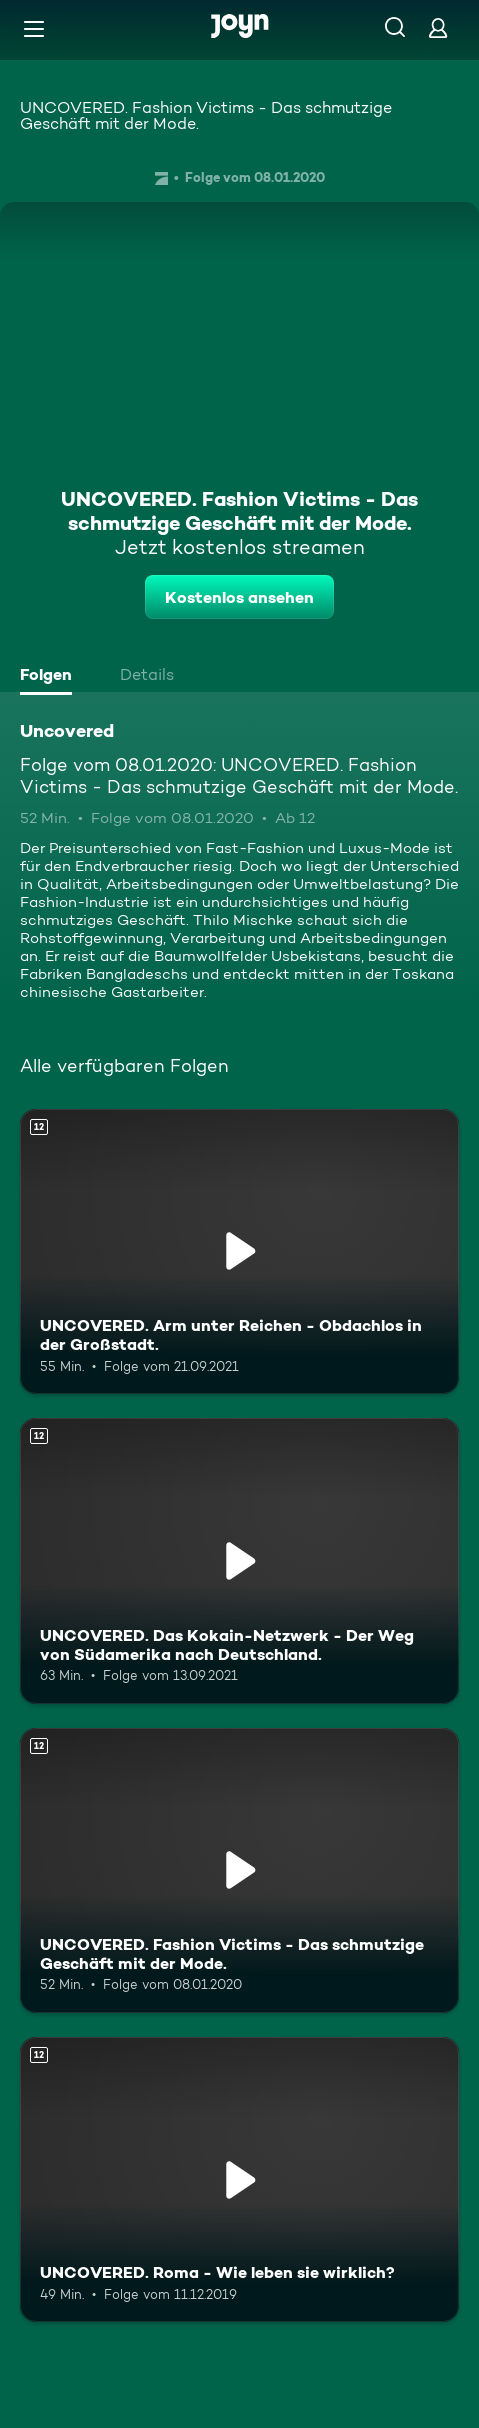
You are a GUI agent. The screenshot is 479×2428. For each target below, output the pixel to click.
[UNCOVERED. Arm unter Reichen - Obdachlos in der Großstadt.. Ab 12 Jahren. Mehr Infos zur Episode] (239, 1251)
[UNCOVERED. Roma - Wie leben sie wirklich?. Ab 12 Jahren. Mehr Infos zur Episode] (239, 2179)
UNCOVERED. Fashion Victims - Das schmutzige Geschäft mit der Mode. (206, 115)
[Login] (438, 27)
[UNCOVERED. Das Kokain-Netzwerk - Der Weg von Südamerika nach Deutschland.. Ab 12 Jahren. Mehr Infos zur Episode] (239, 1560)
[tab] (51, 677)
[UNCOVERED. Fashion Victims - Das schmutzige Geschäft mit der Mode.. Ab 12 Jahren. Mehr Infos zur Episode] (239, 1870)
